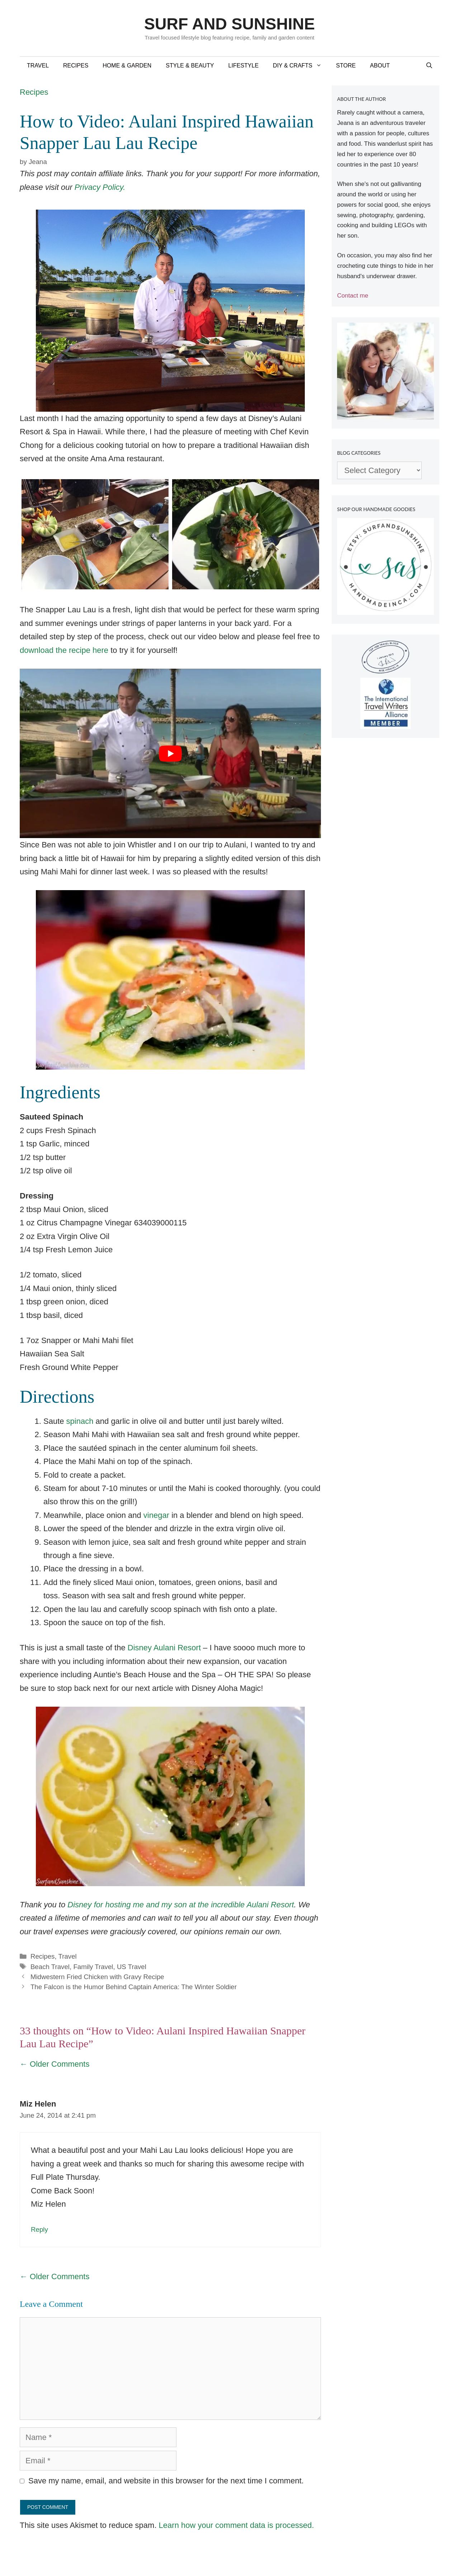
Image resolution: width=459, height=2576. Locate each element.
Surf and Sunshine (229, 24)
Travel (38, 65)
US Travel (131, 1966)
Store (346, 65)
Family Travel (93, 1966)
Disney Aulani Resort (164, 1647)
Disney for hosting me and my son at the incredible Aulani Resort (180, 1904)
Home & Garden (127, 65)
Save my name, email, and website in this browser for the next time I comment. (166, 2480)
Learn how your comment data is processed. (236, 2525)
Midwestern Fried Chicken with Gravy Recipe (97, 1977)
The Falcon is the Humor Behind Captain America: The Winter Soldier (133, 1987)
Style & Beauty (190, 65)
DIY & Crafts (301, 66)
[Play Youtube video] (170, 753)
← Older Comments (54, 2064)
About (380, 65)
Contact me (352, 295)
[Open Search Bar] (429, 66)
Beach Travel (50, 1966)
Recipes (75, 65)
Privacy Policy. (100, 187)
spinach (80, 1421)
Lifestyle (243, 65)
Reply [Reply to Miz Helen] (39, 2229)
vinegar (156, 1515)
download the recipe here (64, 650)
